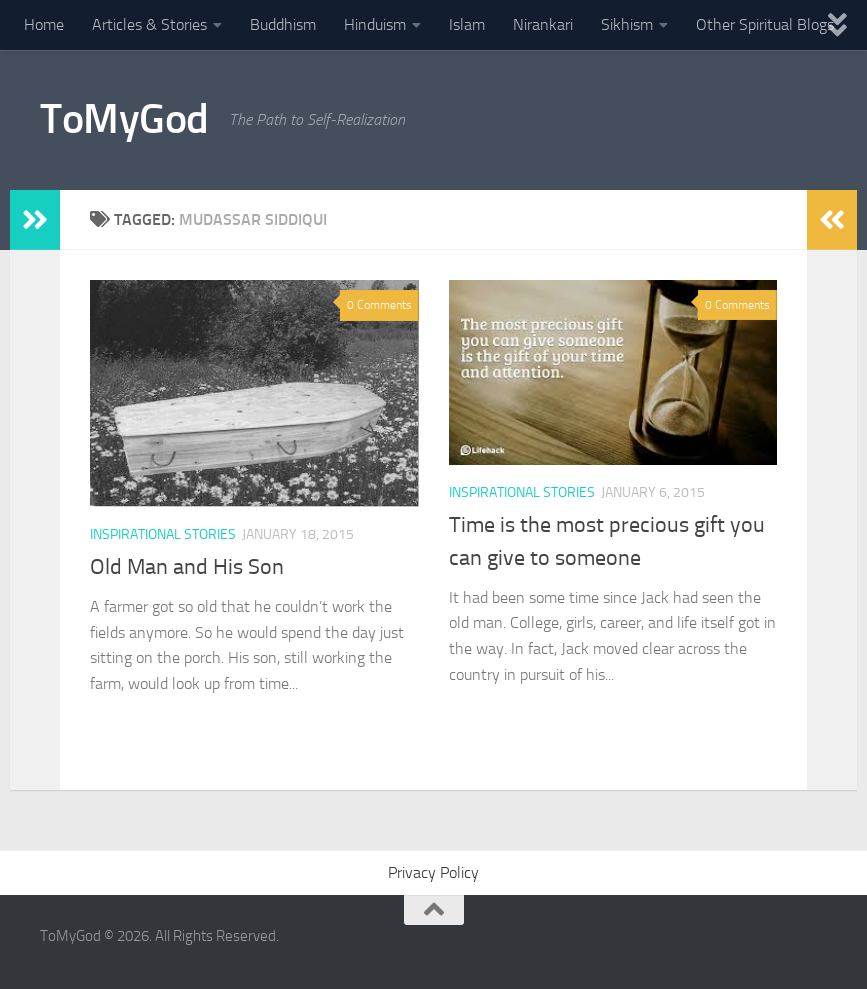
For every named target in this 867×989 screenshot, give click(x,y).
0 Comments (379, 305)
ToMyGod (124, 119)
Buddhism (283, 24)
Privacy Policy (433, 872)
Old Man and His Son (187, 567)
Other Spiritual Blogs (765, 24)
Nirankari (543, 24)
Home (44, 24)
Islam (467, 24)
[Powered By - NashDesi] (817, 945)
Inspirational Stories (163, 534)
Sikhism (627, 24)
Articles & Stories (149, 24)
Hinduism (375, 24)
